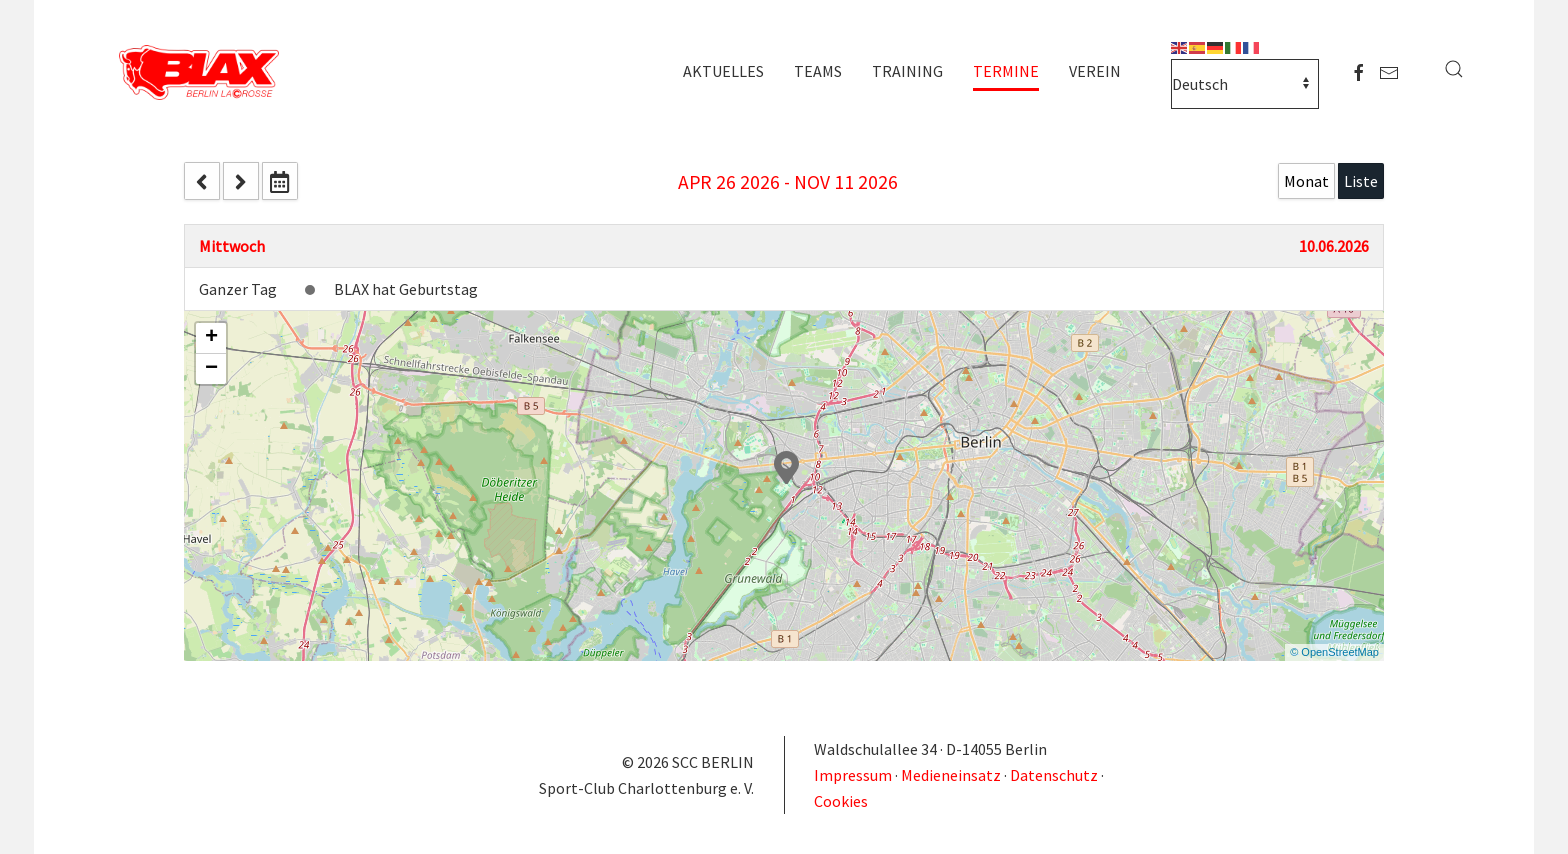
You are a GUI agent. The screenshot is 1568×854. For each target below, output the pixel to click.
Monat (1306, 181)
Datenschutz (1054, 775)
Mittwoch (232, 246)
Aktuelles (723, 71)
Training (907, 71)
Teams (818, 71)
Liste (1361, 181)
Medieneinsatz (951, 775)
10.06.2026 (1334, 246)
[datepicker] (280, 181)
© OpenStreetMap (1334, 652)
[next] (241, 181)
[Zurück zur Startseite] (204, 74)
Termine (1006, 71)
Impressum (854, 775)
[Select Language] (1245, 84)
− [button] (211, 369)
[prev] (202, 181)
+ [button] (211, 338)
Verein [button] (1095, 71)
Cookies (841, 801)
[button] (1454, 69)
